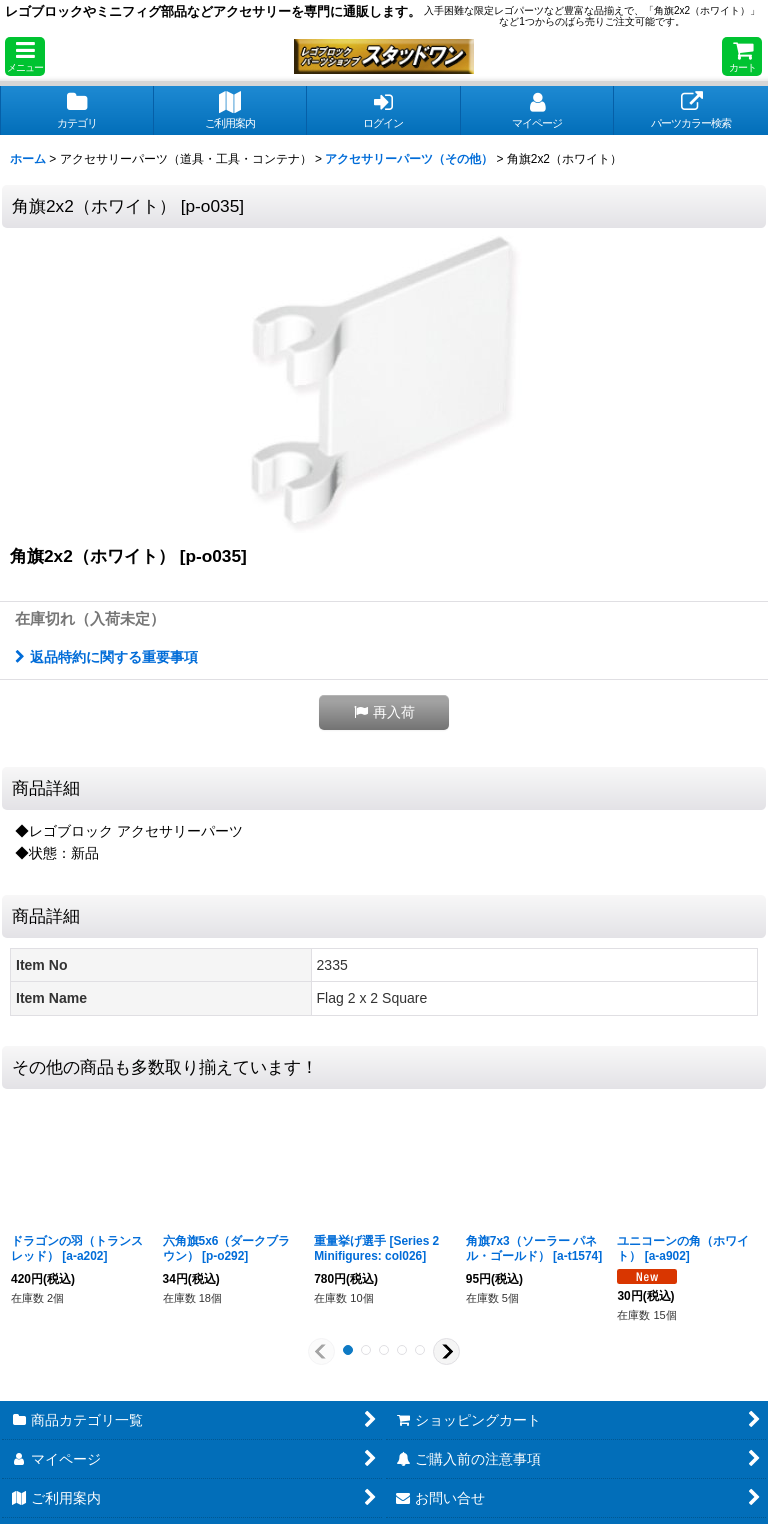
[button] (25, 56)
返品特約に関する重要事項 (106, 657)
